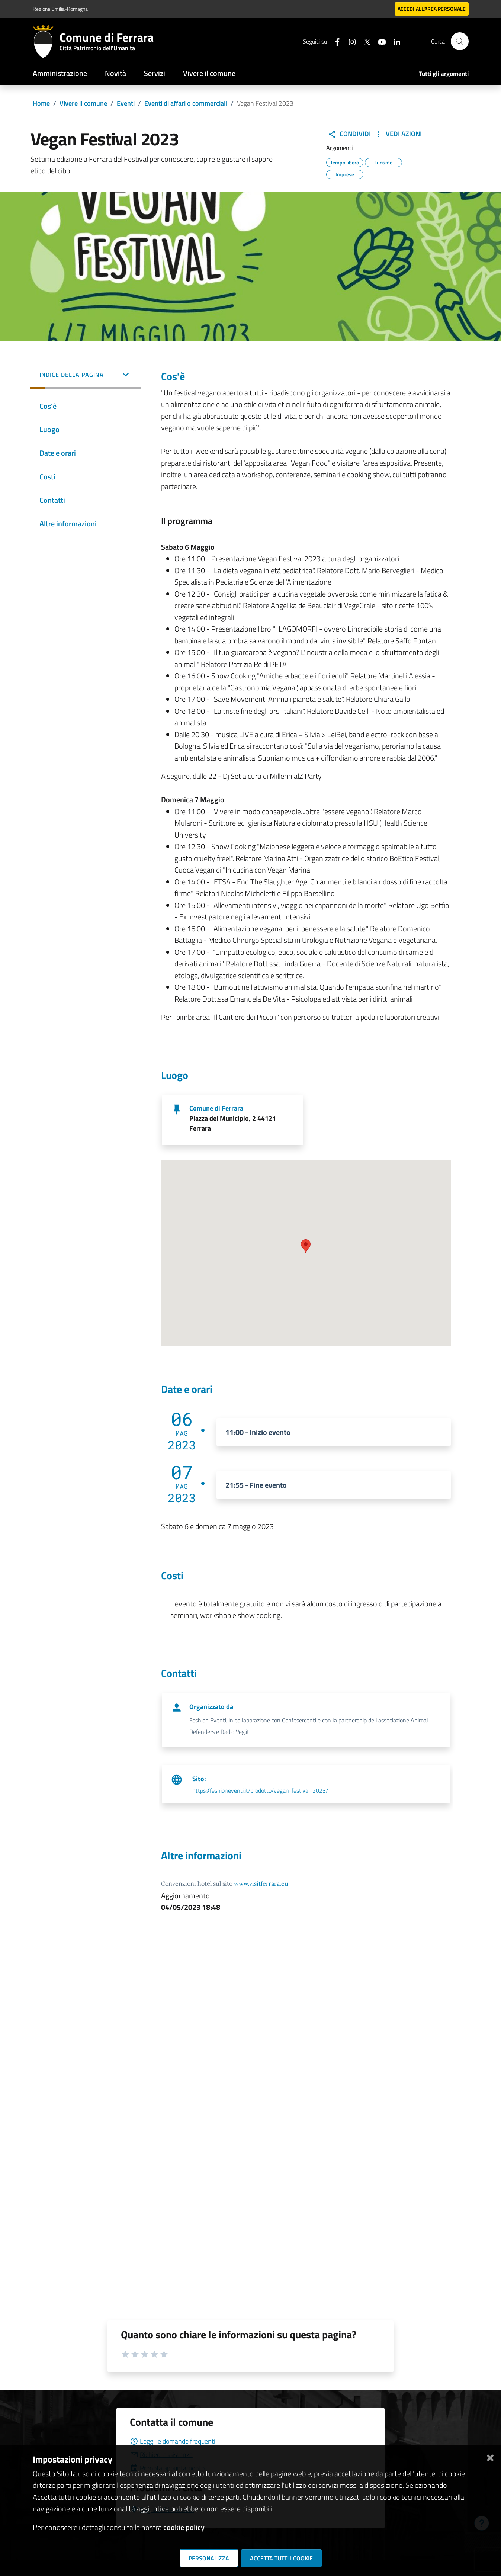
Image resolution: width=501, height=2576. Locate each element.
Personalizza (209, 2558)
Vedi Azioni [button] (398, 134)
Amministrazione (60, 73)
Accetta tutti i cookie (281, 2558)
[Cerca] (460, 41)
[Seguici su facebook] (334, 41)
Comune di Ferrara (216, 1108)
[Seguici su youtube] (379, 41)
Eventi (126, 103)
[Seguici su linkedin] (393, 41)
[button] (85, 375)
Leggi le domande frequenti (172, 2441)
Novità (115, 73)
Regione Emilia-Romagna (60, 9)
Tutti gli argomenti (444, 73)
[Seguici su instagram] (349, 41)
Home (41, 103)
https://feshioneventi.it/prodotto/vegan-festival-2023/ (260, 1790)
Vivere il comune (209, 73)
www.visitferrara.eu (261, 1883)
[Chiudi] (490, 2456)
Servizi (154, 73)
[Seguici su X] (364, 41)
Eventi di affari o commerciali (185, 103)
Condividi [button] (349, 134)
